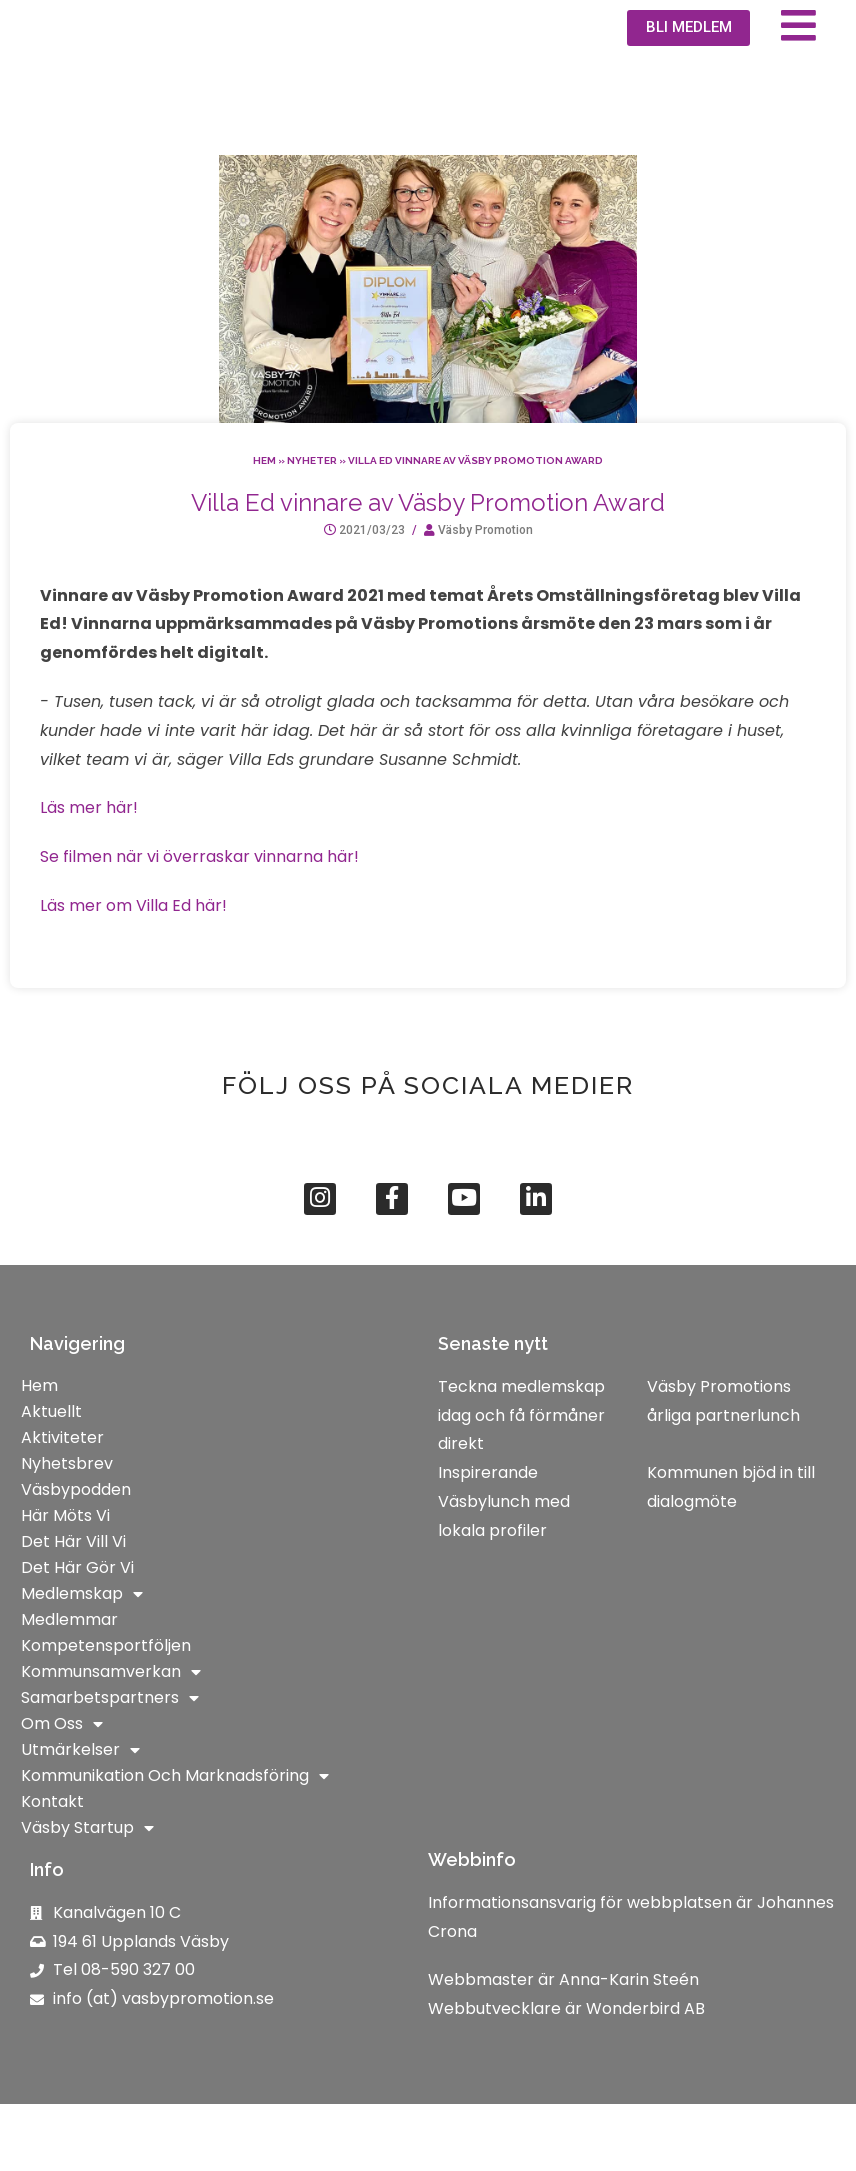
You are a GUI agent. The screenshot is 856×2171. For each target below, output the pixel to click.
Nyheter (312, 521)
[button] (683, 59)
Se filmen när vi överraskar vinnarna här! (199, 917)
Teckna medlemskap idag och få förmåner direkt (521, 1482)
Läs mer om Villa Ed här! (133, 966)
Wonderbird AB (645, 2075)
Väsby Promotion (485, 591)
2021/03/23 (372, 591)
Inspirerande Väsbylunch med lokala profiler (504, 1568)
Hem (264, 521)
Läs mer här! (89, 868)
